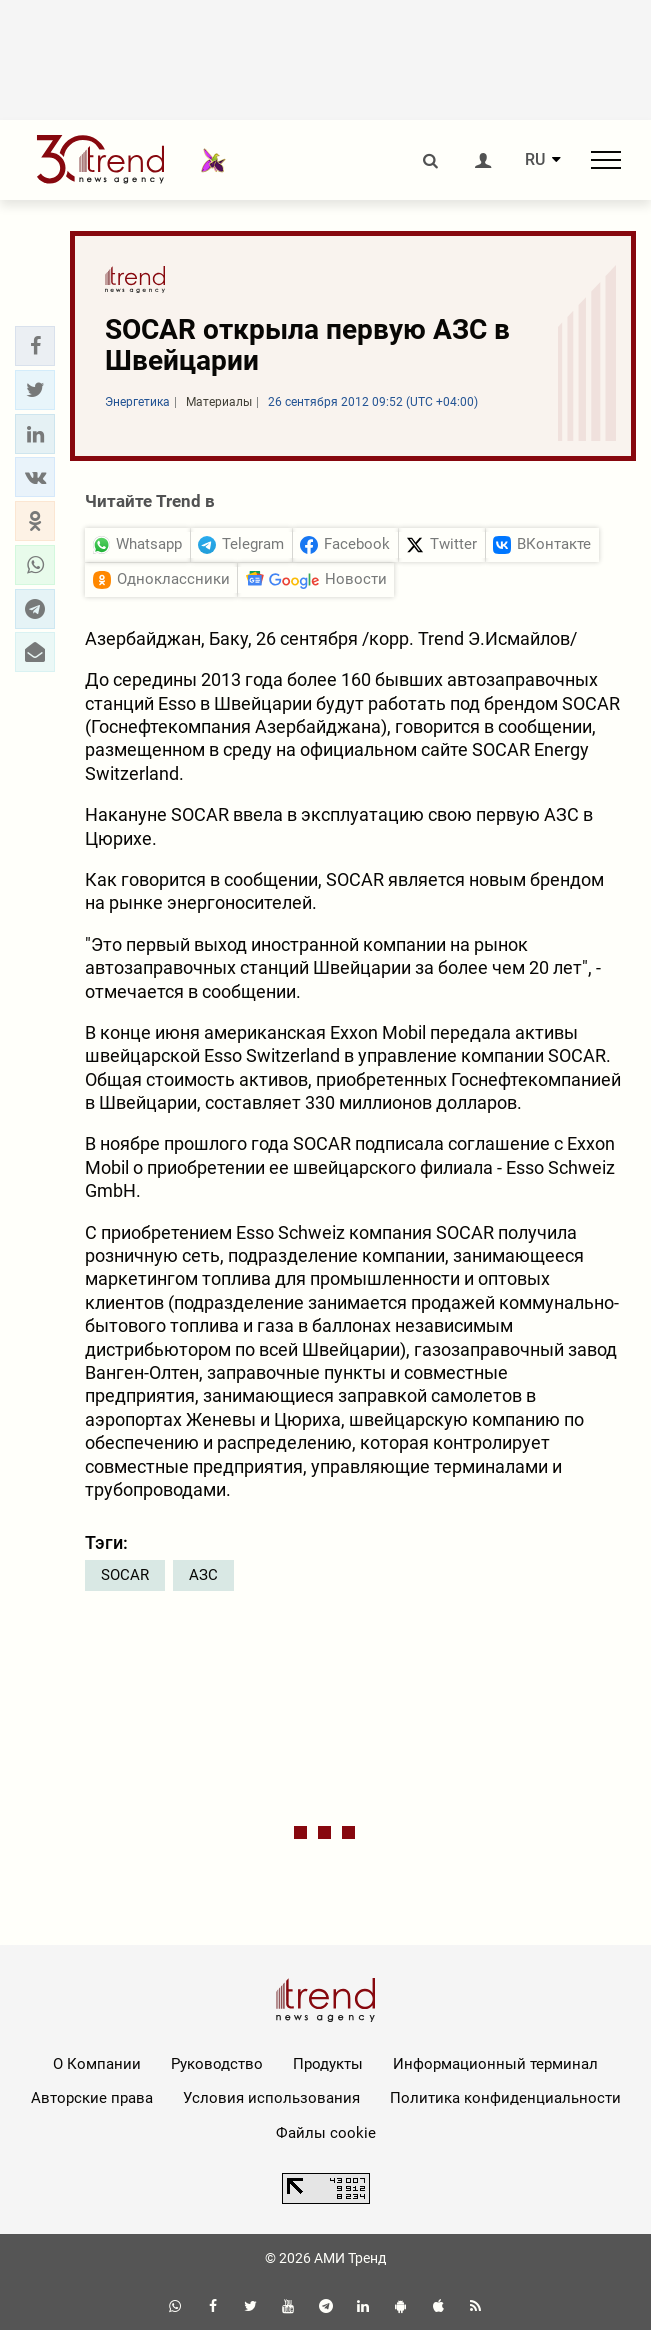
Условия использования (271, 2098)
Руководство (217, 2064)
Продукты (328, 2064)
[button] (35, 346)
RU (535, 160)
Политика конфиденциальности (505, 2098)
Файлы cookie (326, 2133)
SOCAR (125, 1575)
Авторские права (92, 2098)
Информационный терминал (495, 2064)
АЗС (203, 1575)
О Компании (97, 2064)
